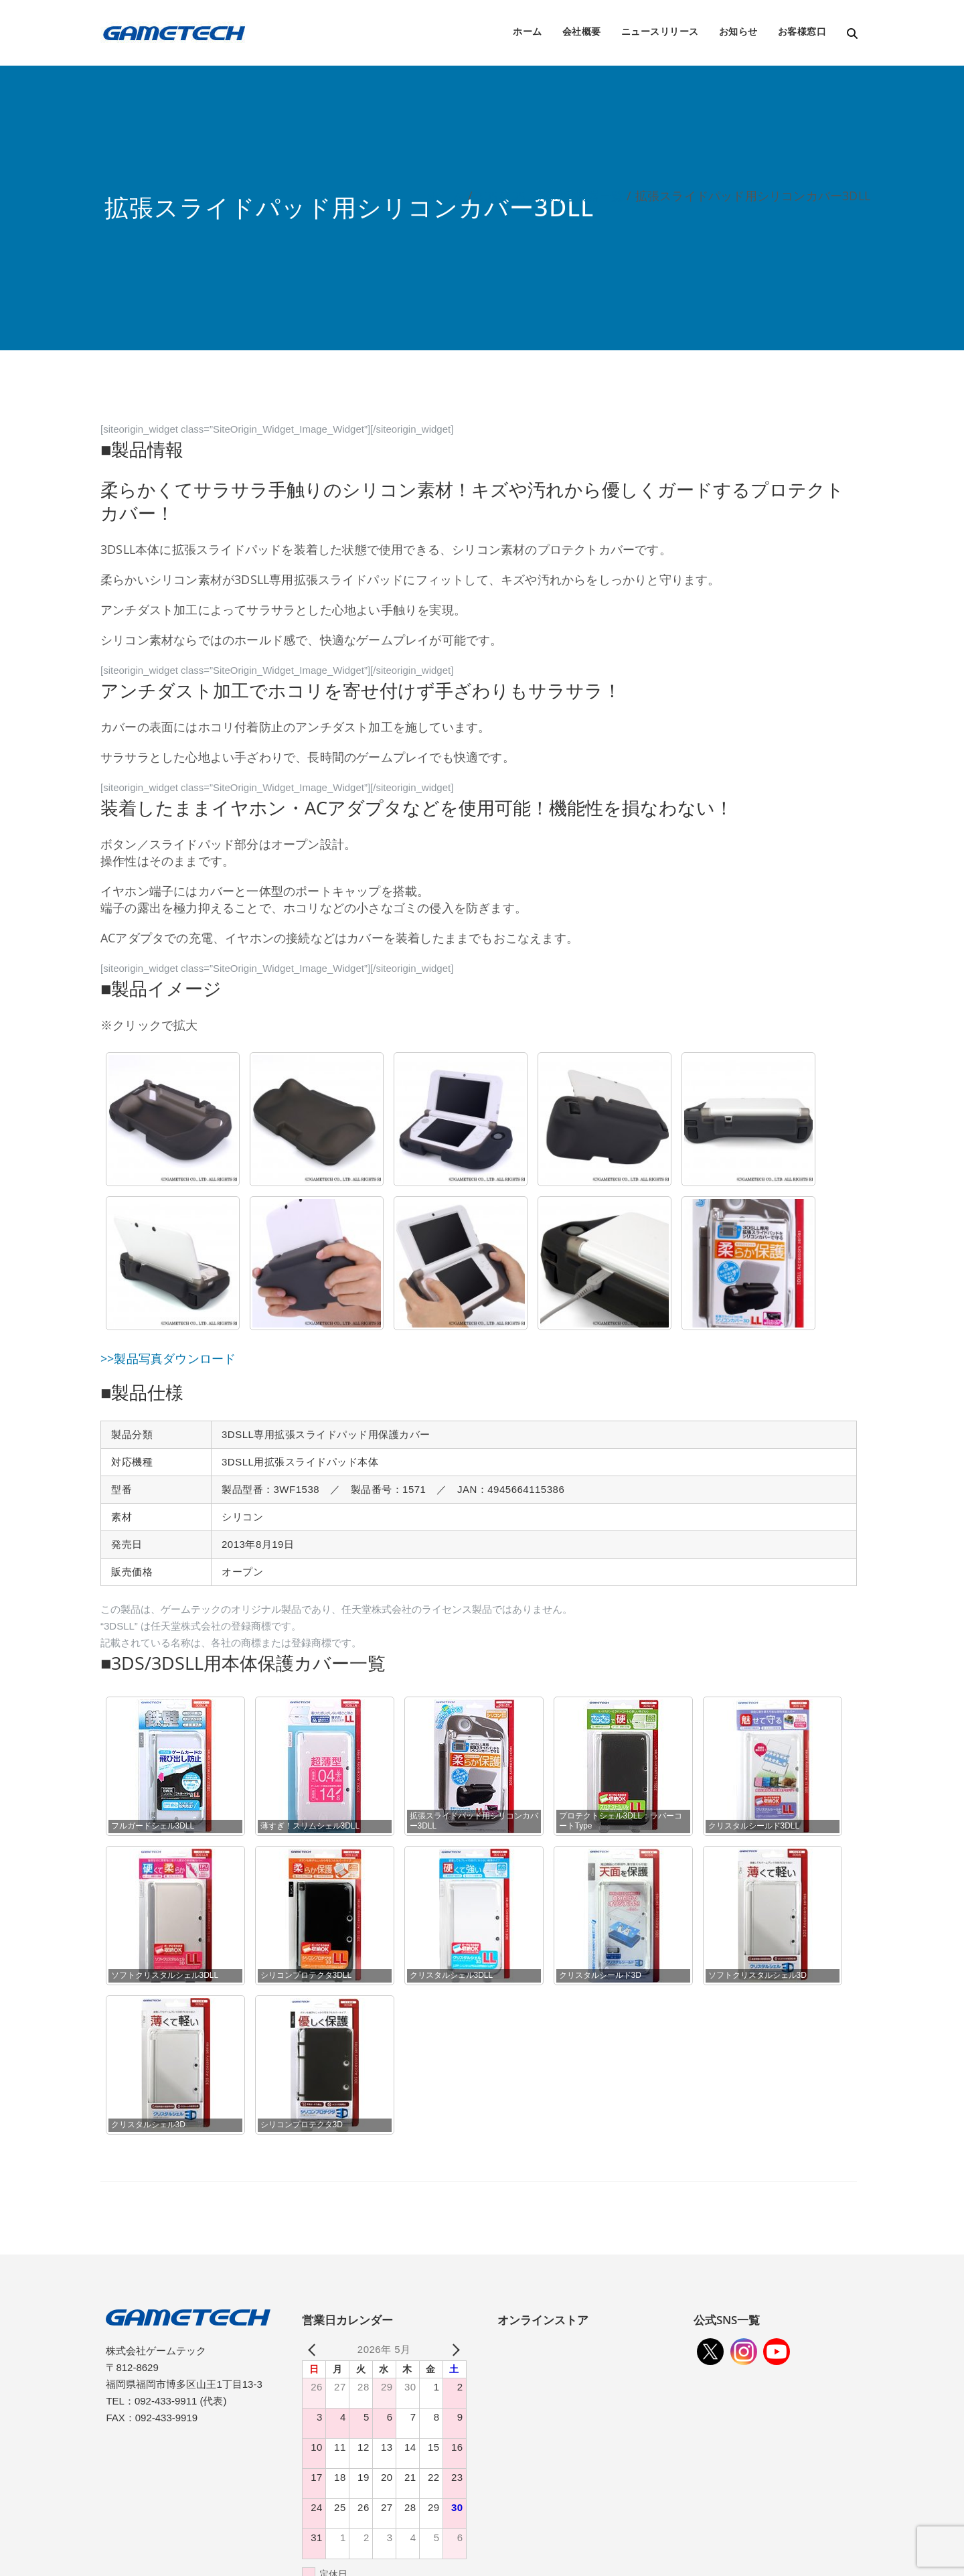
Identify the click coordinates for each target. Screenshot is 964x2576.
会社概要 (581, 31)
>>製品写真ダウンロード (168, 1358)
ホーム (527, 31)
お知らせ (738, 31)
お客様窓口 (802, 31)
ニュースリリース (660, 31)
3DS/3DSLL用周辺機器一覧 (549, 196)
